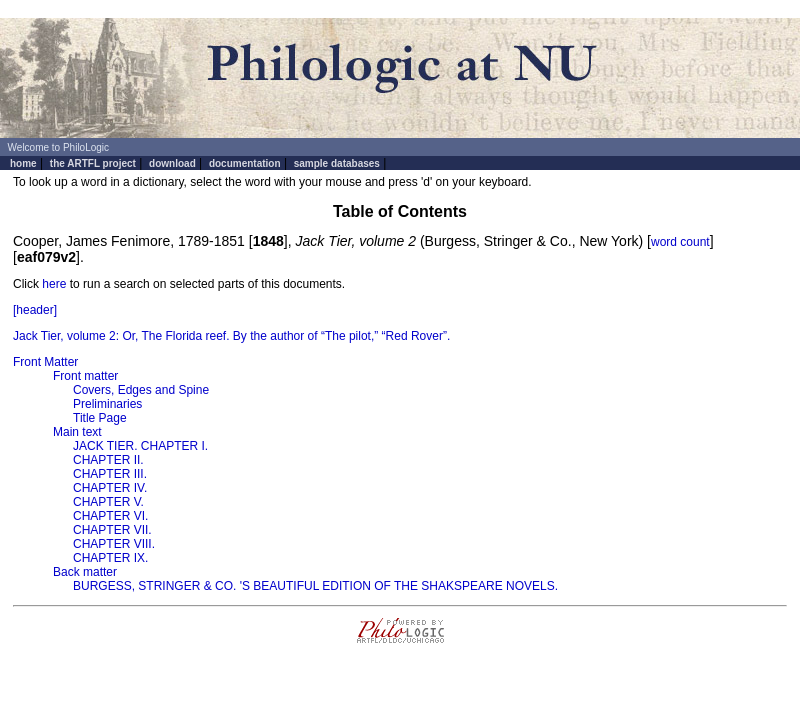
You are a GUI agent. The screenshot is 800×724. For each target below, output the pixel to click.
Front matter (85, 376)
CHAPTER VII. (112, 530)
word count (680, 242)
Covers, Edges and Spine (141, 390)
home (23, 163)
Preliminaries (107, 404)
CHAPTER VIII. (114, 544)
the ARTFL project (93, 163)
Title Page (100, 418)
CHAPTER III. (110, 474)
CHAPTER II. (108, 460)
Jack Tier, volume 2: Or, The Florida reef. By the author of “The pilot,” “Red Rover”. (231, 336)
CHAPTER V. (108, 502)
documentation (245, 163)
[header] (35, 310)
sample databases (337, 163)
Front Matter (45, 362)
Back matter (85, 572)
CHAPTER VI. (110, 516)
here (54, 284)
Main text (77, 432)
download (172, 163)
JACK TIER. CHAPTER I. (140, 446)
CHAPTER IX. (110, 558)
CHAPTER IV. (110, 488)
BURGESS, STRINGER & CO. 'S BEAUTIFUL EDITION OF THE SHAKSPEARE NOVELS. (315, 586)
